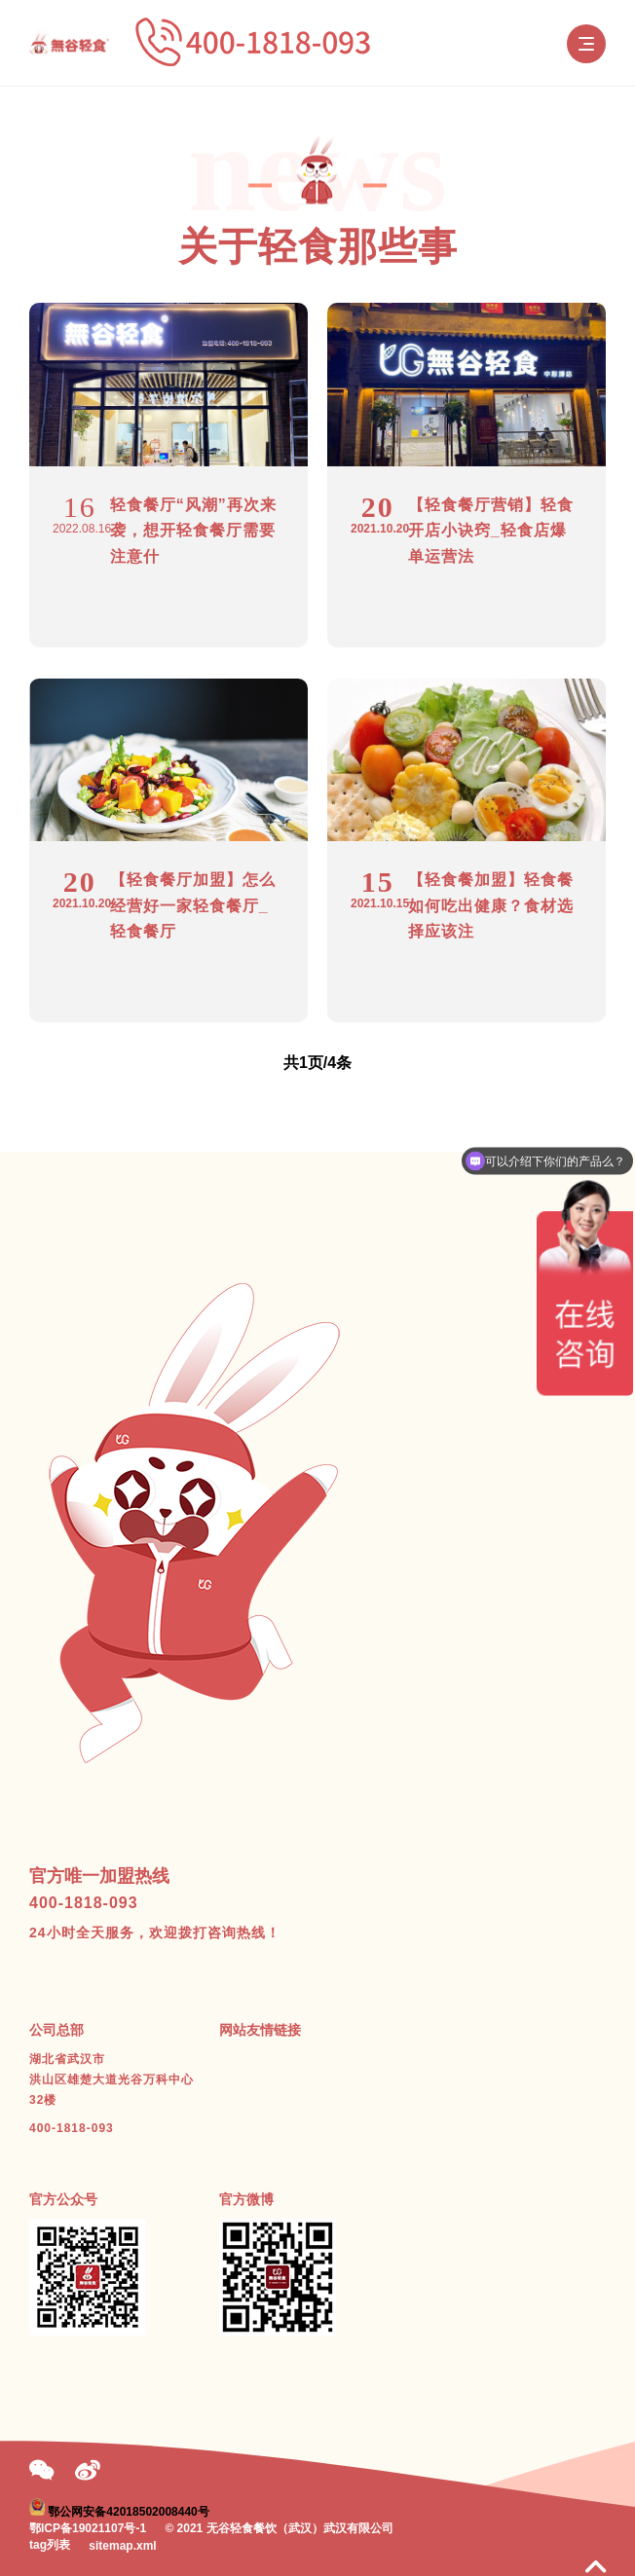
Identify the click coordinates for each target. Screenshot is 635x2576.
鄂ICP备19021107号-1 (87, 2528)
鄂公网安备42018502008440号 (128, 2512)
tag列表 (49, 2545)
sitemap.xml (122, 2546)
